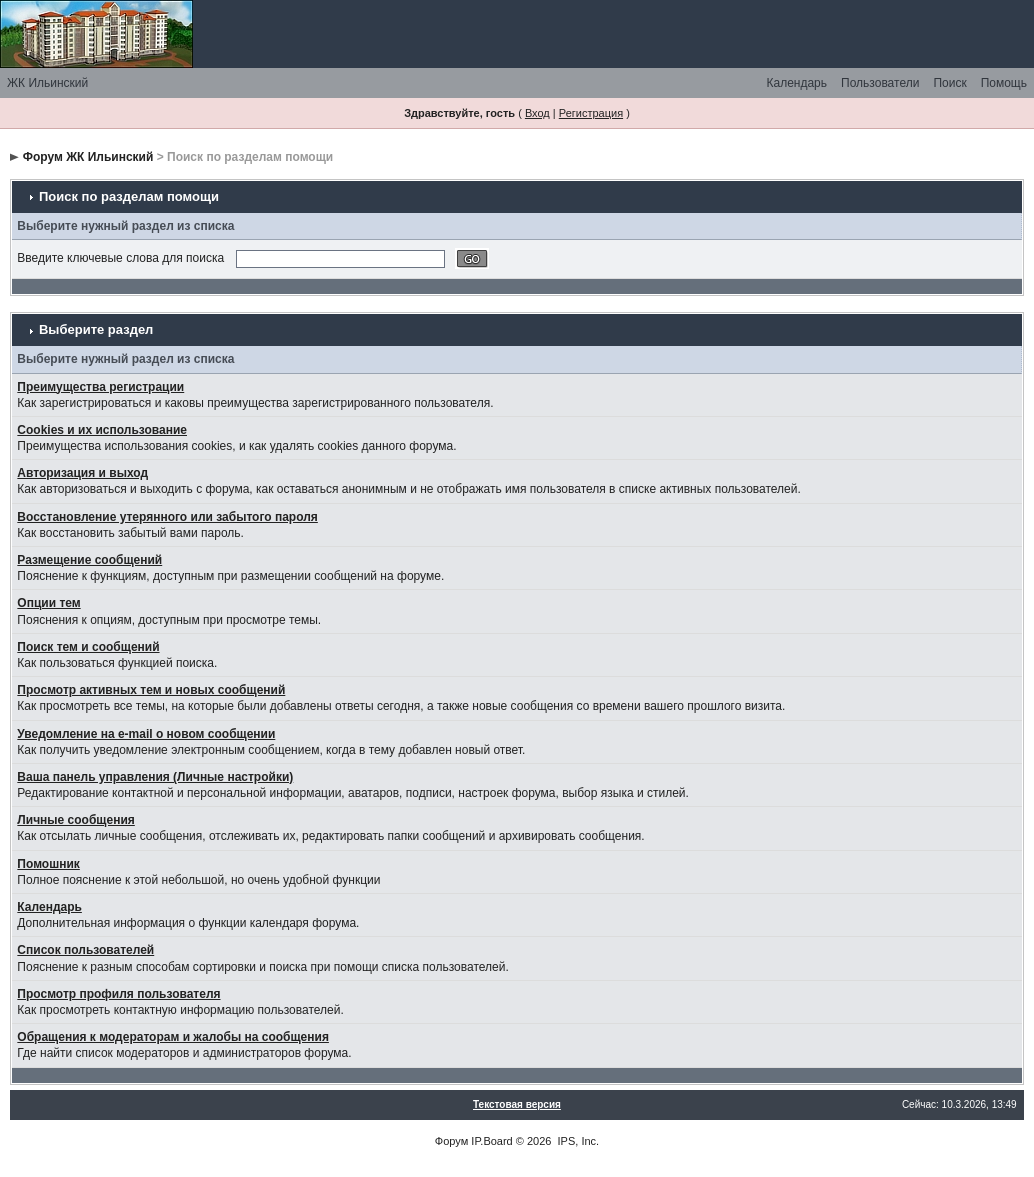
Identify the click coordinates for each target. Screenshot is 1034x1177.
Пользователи (880, 83)
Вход (537, 113)
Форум (451, 1141)
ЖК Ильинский (47, 83)
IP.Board (491, 1141)
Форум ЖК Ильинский (88, 157)
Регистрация (591, 113)
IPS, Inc (577, 1141)
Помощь (1004, 83)
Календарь (796, 83)
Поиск (949, 83)
